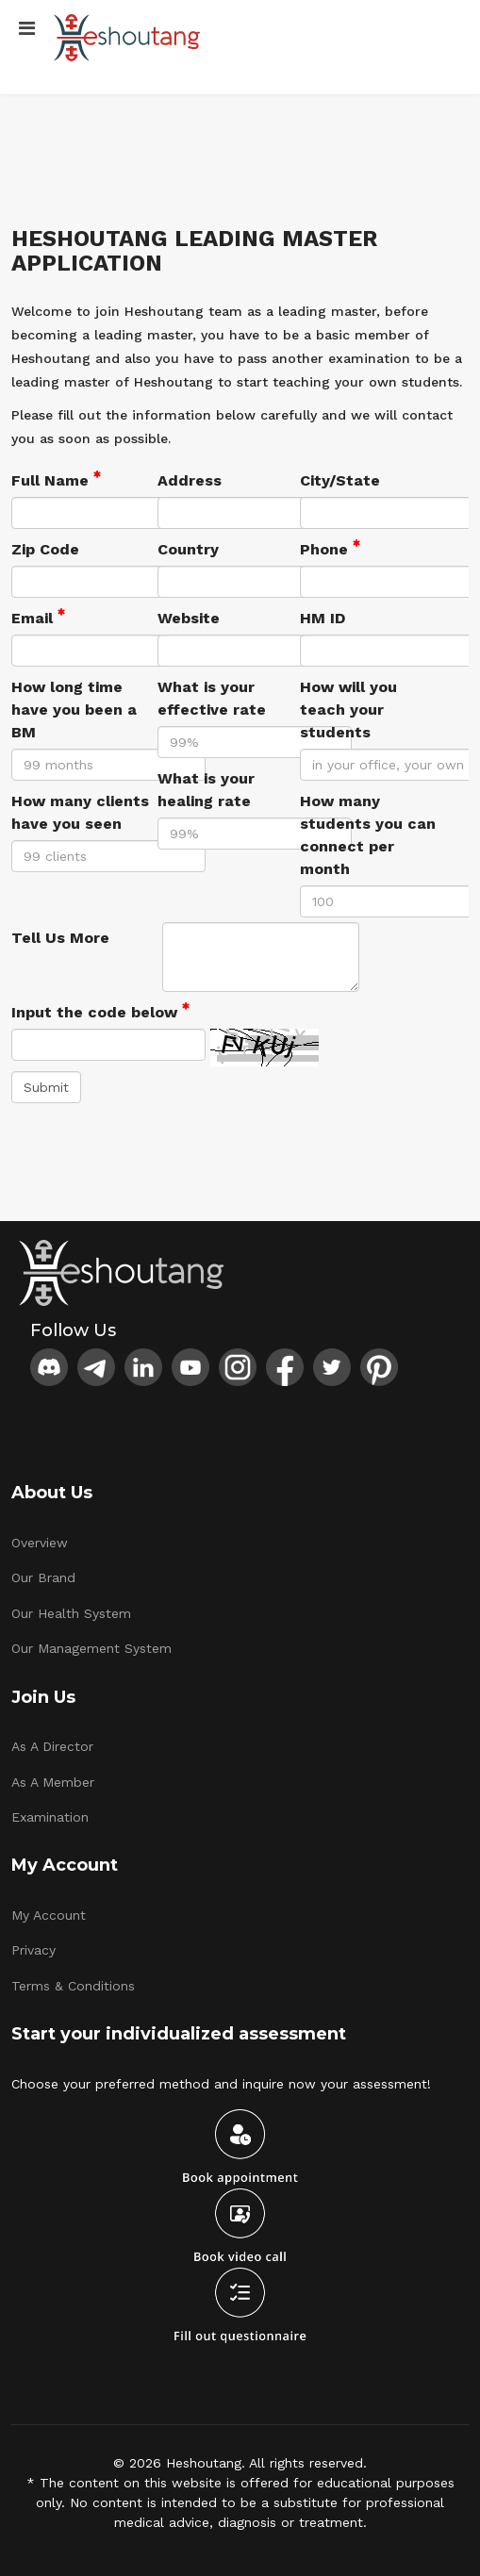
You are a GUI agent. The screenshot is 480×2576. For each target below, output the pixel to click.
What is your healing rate (206, 789)
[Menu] (27, 28)
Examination (50, 1817)
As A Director (52, 1746)
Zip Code (45, 549)
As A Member (52, 1782)
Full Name (56, 479)
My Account (48, 1915)
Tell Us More (60, 938)
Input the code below (100, 1011)
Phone (330, 548)
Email (38, 617)
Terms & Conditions (73, 1985)
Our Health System (71, 1613)
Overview (39, 1542)
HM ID (322, 618)
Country (188, 549)
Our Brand (43, 1577)
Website (188, 618)
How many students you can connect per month (368, 835)
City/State (340, 480)
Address (189, 480)
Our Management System (91, 1648)
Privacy (33, 1949)
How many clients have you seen (80, 812)
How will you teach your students (348, 709)
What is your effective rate (211, 698)
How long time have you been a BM (74, 709)
